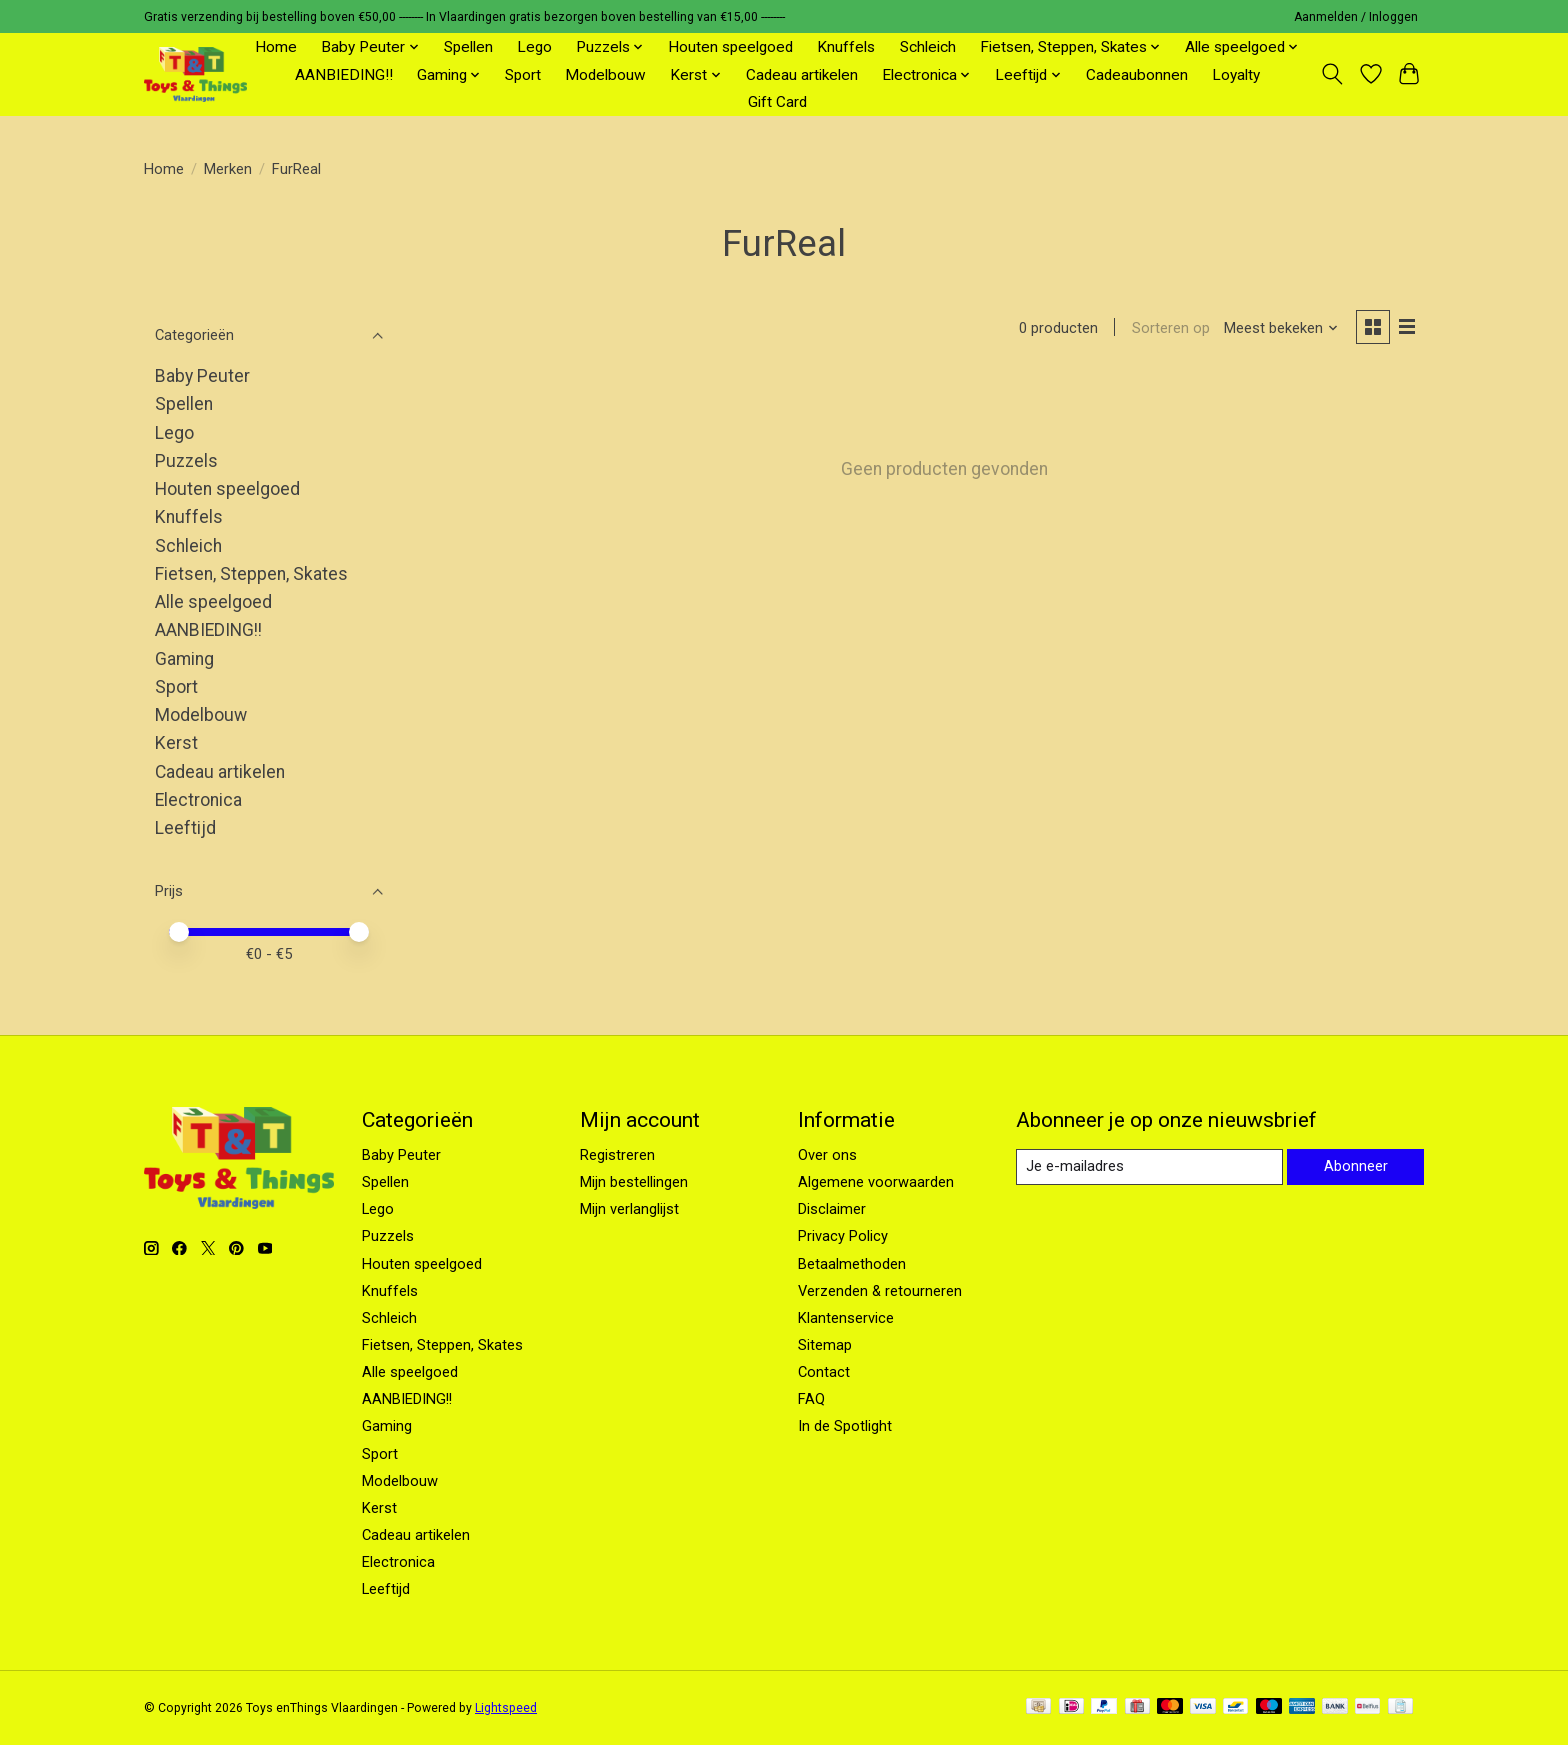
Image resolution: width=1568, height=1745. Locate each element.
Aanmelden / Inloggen (1356, 17)
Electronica (198, 800)
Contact (824, 1372)
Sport (523, 75)
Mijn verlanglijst (629, 1209)
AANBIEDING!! (344, 75)
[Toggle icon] (1332, 74)
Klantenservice (846, 1318)
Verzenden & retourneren (880, 1291)
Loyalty (1236, 75)
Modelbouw (605, 75)
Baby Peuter (202, 376)
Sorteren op (1170, 328)
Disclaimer (832, 1209)
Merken (228, 169)
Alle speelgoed (213, 602)
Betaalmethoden (852, 1264)
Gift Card (777, 102)
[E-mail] (1149, 1167)
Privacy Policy (843, 1236)
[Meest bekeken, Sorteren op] (1281, 328)
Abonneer (1355, 1166)
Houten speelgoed (730, 47)
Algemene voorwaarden (876, 1182)
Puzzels (186, 461)
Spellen (468, 47)
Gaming (184, 659)
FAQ (811, 1399)
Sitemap (825, 1345)
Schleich (928, 47)
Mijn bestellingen (634, 1182)
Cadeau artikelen (802, 75)
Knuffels (846, 47)
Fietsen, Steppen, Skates (251, 574)
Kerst (176, 743)
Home (276, 47)
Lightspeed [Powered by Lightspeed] (506, 1708)
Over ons (827, 1155)
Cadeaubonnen (1137, 75)
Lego (534, 47)
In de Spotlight (845, 1426)
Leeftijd (185, 828)
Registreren (617, 1155)
